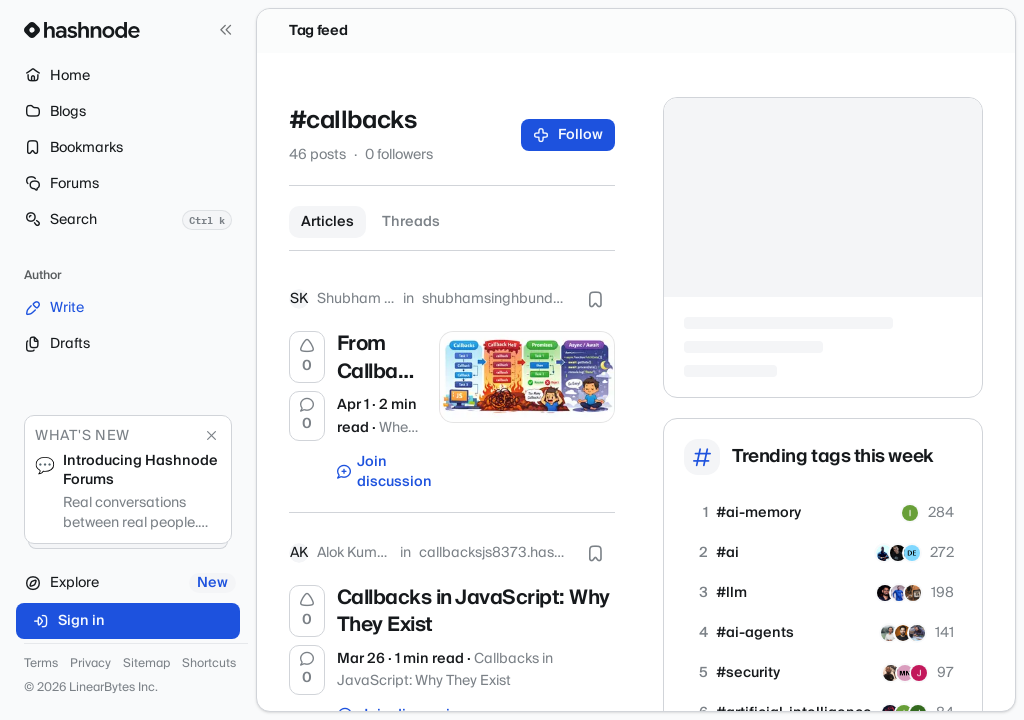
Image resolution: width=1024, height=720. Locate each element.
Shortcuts (209, 664)
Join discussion (378, 472)
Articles (327, 222)
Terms (41, 664)
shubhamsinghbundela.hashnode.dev (494, 299)
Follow (568, 135)
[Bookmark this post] (595, 299)
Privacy (90, 664)
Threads (411, 222)
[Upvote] (307, 357)
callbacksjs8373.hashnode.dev (493, 553)
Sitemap (146, 664)
